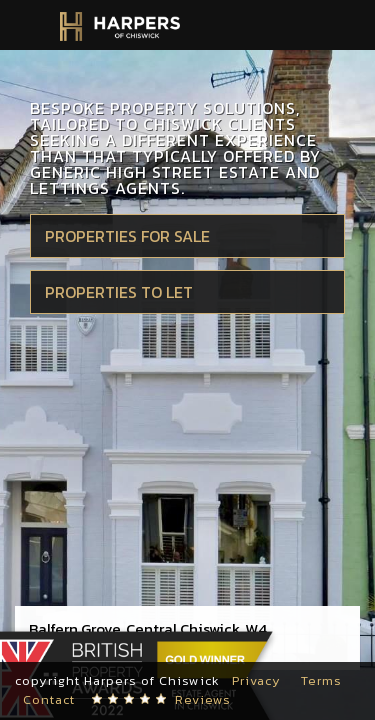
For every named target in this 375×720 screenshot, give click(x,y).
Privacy (256, 680)
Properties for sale (127, 236)
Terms (321, 680)
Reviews (203, 699)
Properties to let (119, 292)
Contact (49, 699)
